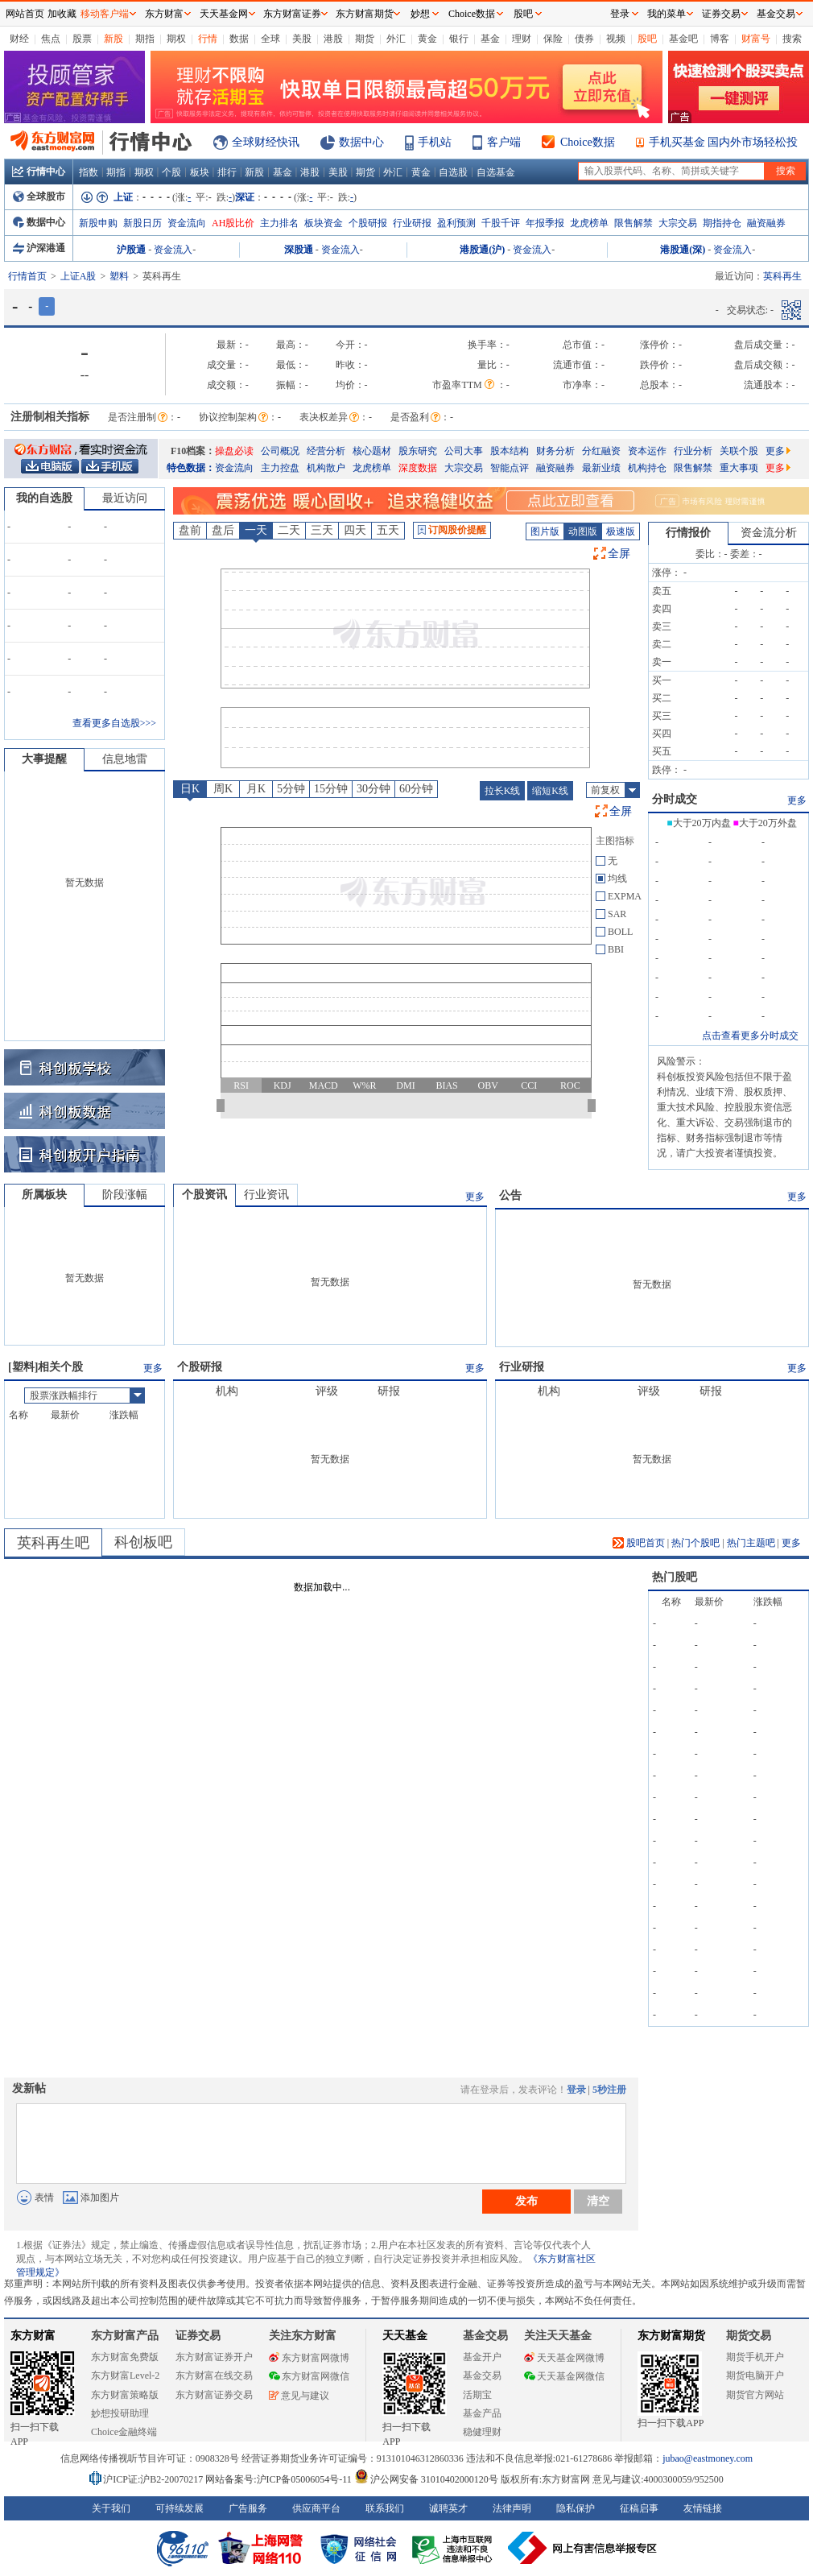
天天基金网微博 (564, 2357)
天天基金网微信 (564, 2376)
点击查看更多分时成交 (750, 1035)
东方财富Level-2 (125, 2375)
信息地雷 (124, 759)
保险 (553, 38)
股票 (82, 38)
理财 (521, 38)
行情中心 (38, 171)
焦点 (50, 38)
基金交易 (482, 2375)
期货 (364, 38)
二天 (289, 530)
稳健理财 (482, 2431)
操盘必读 (234, 451)
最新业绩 (601, 467)
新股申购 (98, 223)
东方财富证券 (292, 13)
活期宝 (477, 2394)
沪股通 (131, 249)
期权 (176, 38)
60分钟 (416, 789)
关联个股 (739, 451)
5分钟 (291, 789)
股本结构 (509, 451)
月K (256, 789)
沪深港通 (39, 248)
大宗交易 (677, 223)
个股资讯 (204, 1195)
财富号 (755, 38)
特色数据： (191, 467)
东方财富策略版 (125, 2394)
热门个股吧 (695, 1542)
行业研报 (412, 223)
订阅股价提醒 (452, 529)
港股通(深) (682, 249)
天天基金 (404, 2336)
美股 (302, 38)
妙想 (420, 13)
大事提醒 (44, 759)
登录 (576, 2089)
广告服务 (248, 2508)
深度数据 (417, 467)
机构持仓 (647, 467)
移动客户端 (104, 13)
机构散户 (326, 467)
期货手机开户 (755, 2357)
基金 (490, 38)
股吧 (647, 38)
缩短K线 (550, 790)
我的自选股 (44, 498)
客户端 (504, 142)
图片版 (544, 531)
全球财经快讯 (265, 142)
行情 (207, 38)
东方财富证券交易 (214, 2394)
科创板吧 (143, 1542)
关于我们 (111, 2508)
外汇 (396, 38)
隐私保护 (575, 2508)
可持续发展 (179, 2508)
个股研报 (368, 223)
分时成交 (674, 799)
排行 (227, 172)
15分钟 (331, 789)
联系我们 (384, 2508)
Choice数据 (587, 142)
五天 (388, 530)
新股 (113, 38)
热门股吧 (674, 1577)
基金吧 (683, 38)
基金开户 (482, 2357)
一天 (256, 530)
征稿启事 (639, 2508)
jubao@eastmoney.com (707, 2458)
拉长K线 (503, 790)
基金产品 (482, 2413)
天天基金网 (224, 13)
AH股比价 (233, 223)
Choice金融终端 (124, 2431)
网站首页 (25, 13)
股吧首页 (639, 1542)
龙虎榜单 (589, 223)
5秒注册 (609, 2089)
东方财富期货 (671, 2336)
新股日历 (142, 223)
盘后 (223, 530)
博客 (719, 38)
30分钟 (373, 789)
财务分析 (555, 451)
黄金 (427, 38)
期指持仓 (722, 223)
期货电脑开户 (755, 2375)
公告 (510, 1195)
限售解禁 (633, 223)
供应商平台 (316, 2508)
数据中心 (361, 142)
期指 (145, 38)
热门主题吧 (751, 1542)
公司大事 (463, 451)
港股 (333, 38)
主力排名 (279, 223)
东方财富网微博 (309, 2357)
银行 (458, 38)
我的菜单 (666, 13)
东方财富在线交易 (214, 2375)
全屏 (619, 554)
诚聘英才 (448, 2508)
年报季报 (545, 223)
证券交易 (721, 13)
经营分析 (326, 451)
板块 (199, 172)
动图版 (582, 531)
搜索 (792, 38)
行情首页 (27, 276)
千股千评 (500, 223)
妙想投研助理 (120, 2413)
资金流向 (186, 223)
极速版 (620, 531)
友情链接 (702, 2508)
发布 (526, 2200)
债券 (584, 38)
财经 (19, 38)
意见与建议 (299, 2395)
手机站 (435, 142)
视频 (615, 38)
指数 (88, 172)
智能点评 (509, 467)
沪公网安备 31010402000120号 (426, 2479)
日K (190, 789)
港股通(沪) (482, 249)
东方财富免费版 (125, 2357)
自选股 (453, 172)
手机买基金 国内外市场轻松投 (724, 142)
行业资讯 (266, 1195)
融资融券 (766, 223)
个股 (171, 172)
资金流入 (173, 249)
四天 (355, 530)
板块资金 (323, 223)
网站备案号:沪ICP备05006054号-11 (279, 2479)
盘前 (190, 530)
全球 (270, 38)
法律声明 (512, 2508)
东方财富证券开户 (214, 2357)
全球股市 (39, 196)
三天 (322, 530)
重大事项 (739, 467)
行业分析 (693, 451)
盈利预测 (456, 223)
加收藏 (61, 13)
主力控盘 (280, 467)
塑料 (119, 276)
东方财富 (33, 2336)
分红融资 (601, 451)
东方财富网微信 (309, 2376)
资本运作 (647, 451)
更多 (778, 451)
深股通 (298, 249)
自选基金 (496, 172)
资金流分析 (769, 533)
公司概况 (280, 451)
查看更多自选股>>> (114, 723)
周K (223, 789)
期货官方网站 (755, 2394)
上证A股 (78, 276)
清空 (598, 2200)
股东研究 (417, 451)
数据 (239, 38)
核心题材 (372, 451)
